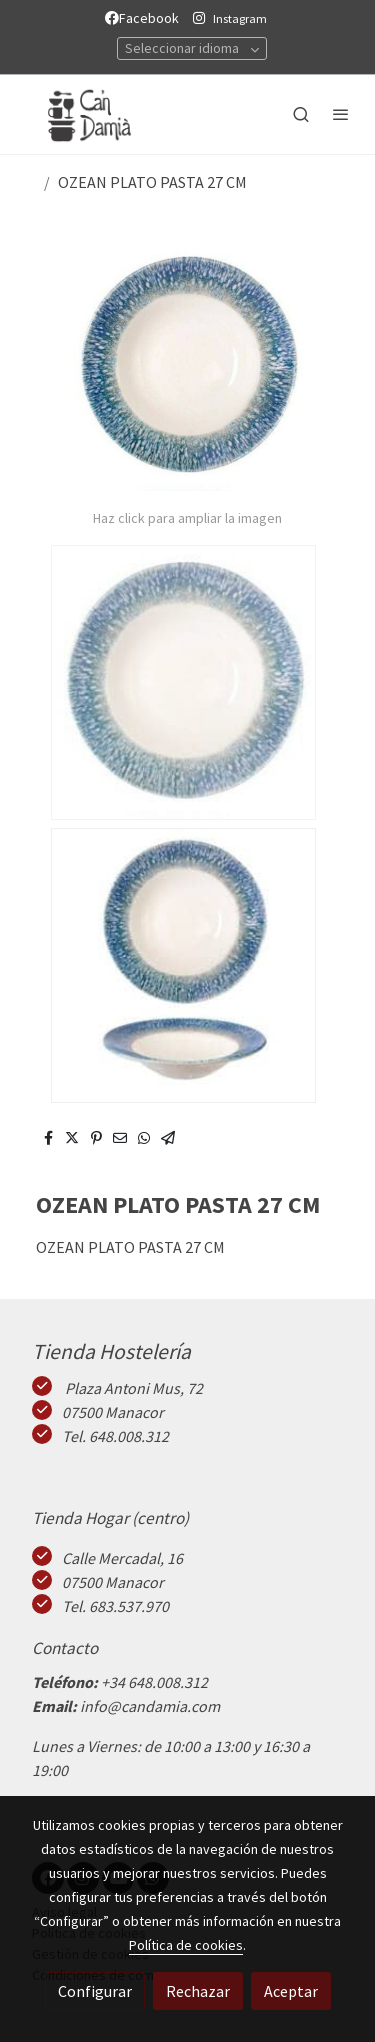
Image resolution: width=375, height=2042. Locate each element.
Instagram (240, 18)
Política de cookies (186, 1945)
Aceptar (291, 1991)
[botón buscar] (301, 114)
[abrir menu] (341, 114)
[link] (80, 114)
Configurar (95, 1991)
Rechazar (198, 1991)
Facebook (145, 18)
